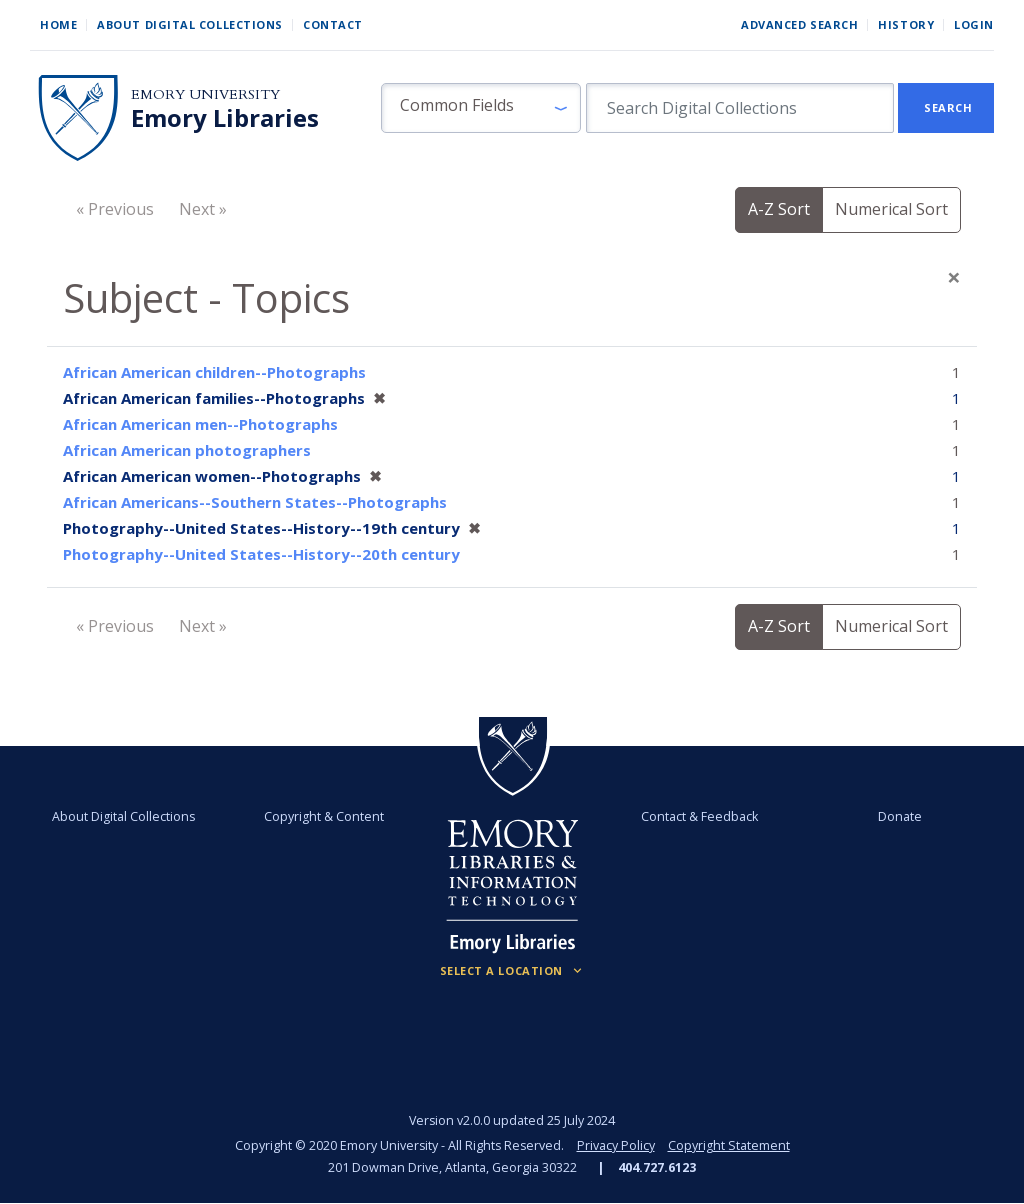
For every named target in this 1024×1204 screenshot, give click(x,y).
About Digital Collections (190, 24)
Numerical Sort (891, 209)
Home (58, 24)
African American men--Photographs (200, 424)
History (906, 24)
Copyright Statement (729, 1145)
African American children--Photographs (214, 372)
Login (974, 24)
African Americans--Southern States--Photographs (255, 502)
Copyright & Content (325, 816)
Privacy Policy (616, 1145)
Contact (333, 24)
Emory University (205, 94)
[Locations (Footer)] (512, 971)
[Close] (954, 277)
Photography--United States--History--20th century (261, 554)
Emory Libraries (225, 118)
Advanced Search (799, 24)
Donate (899, 816)
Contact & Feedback (699, 816)
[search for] (740, 108)
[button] (481, 108)
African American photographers (187, 450)
